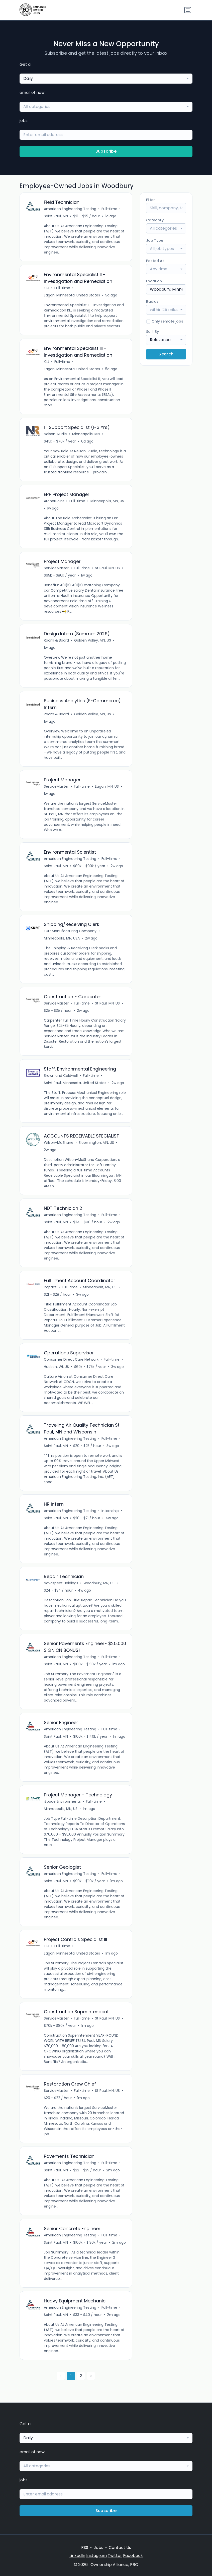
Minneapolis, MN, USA (62, 938)
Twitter (115, 2555)
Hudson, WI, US (56, 1366)
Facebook (133, 2555)
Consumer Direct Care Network (71, 1359)
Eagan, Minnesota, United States (72, 295)
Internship (110, 1510)
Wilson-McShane (58, 1142)
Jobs (98, 2547)
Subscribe (106, 151)
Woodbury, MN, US (99, 1583)
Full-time (109, 208)
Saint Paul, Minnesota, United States (75, 1082)
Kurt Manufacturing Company (70, 930)
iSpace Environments (62, 1801)
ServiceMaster (56, 568)
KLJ (46, 287)
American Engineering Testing (70, 208)
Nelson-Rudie (55, 433)
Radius (152, 301)
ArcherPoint (54, 501)
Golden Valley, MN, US (92, 640)
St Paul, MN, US (107, 568)
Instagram (96, 2555)
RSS (84, 2547)
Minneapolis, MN (86, 433)
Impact (50, 1287)
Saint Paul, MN (56, 216)
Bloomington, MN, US (96, 1142)
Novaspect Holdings (61, 1583)
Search (166, 354)
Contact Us (120, 2547)
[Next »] (91, 2376)
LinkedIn (77, 2555)
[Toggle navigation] (187, 10)
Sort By (152, 331)
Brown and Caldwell (61, 1075)
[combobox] (106, 79)
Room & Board (56, 640)
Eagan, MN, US (107, 786)
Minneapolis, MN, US (107, 501)
